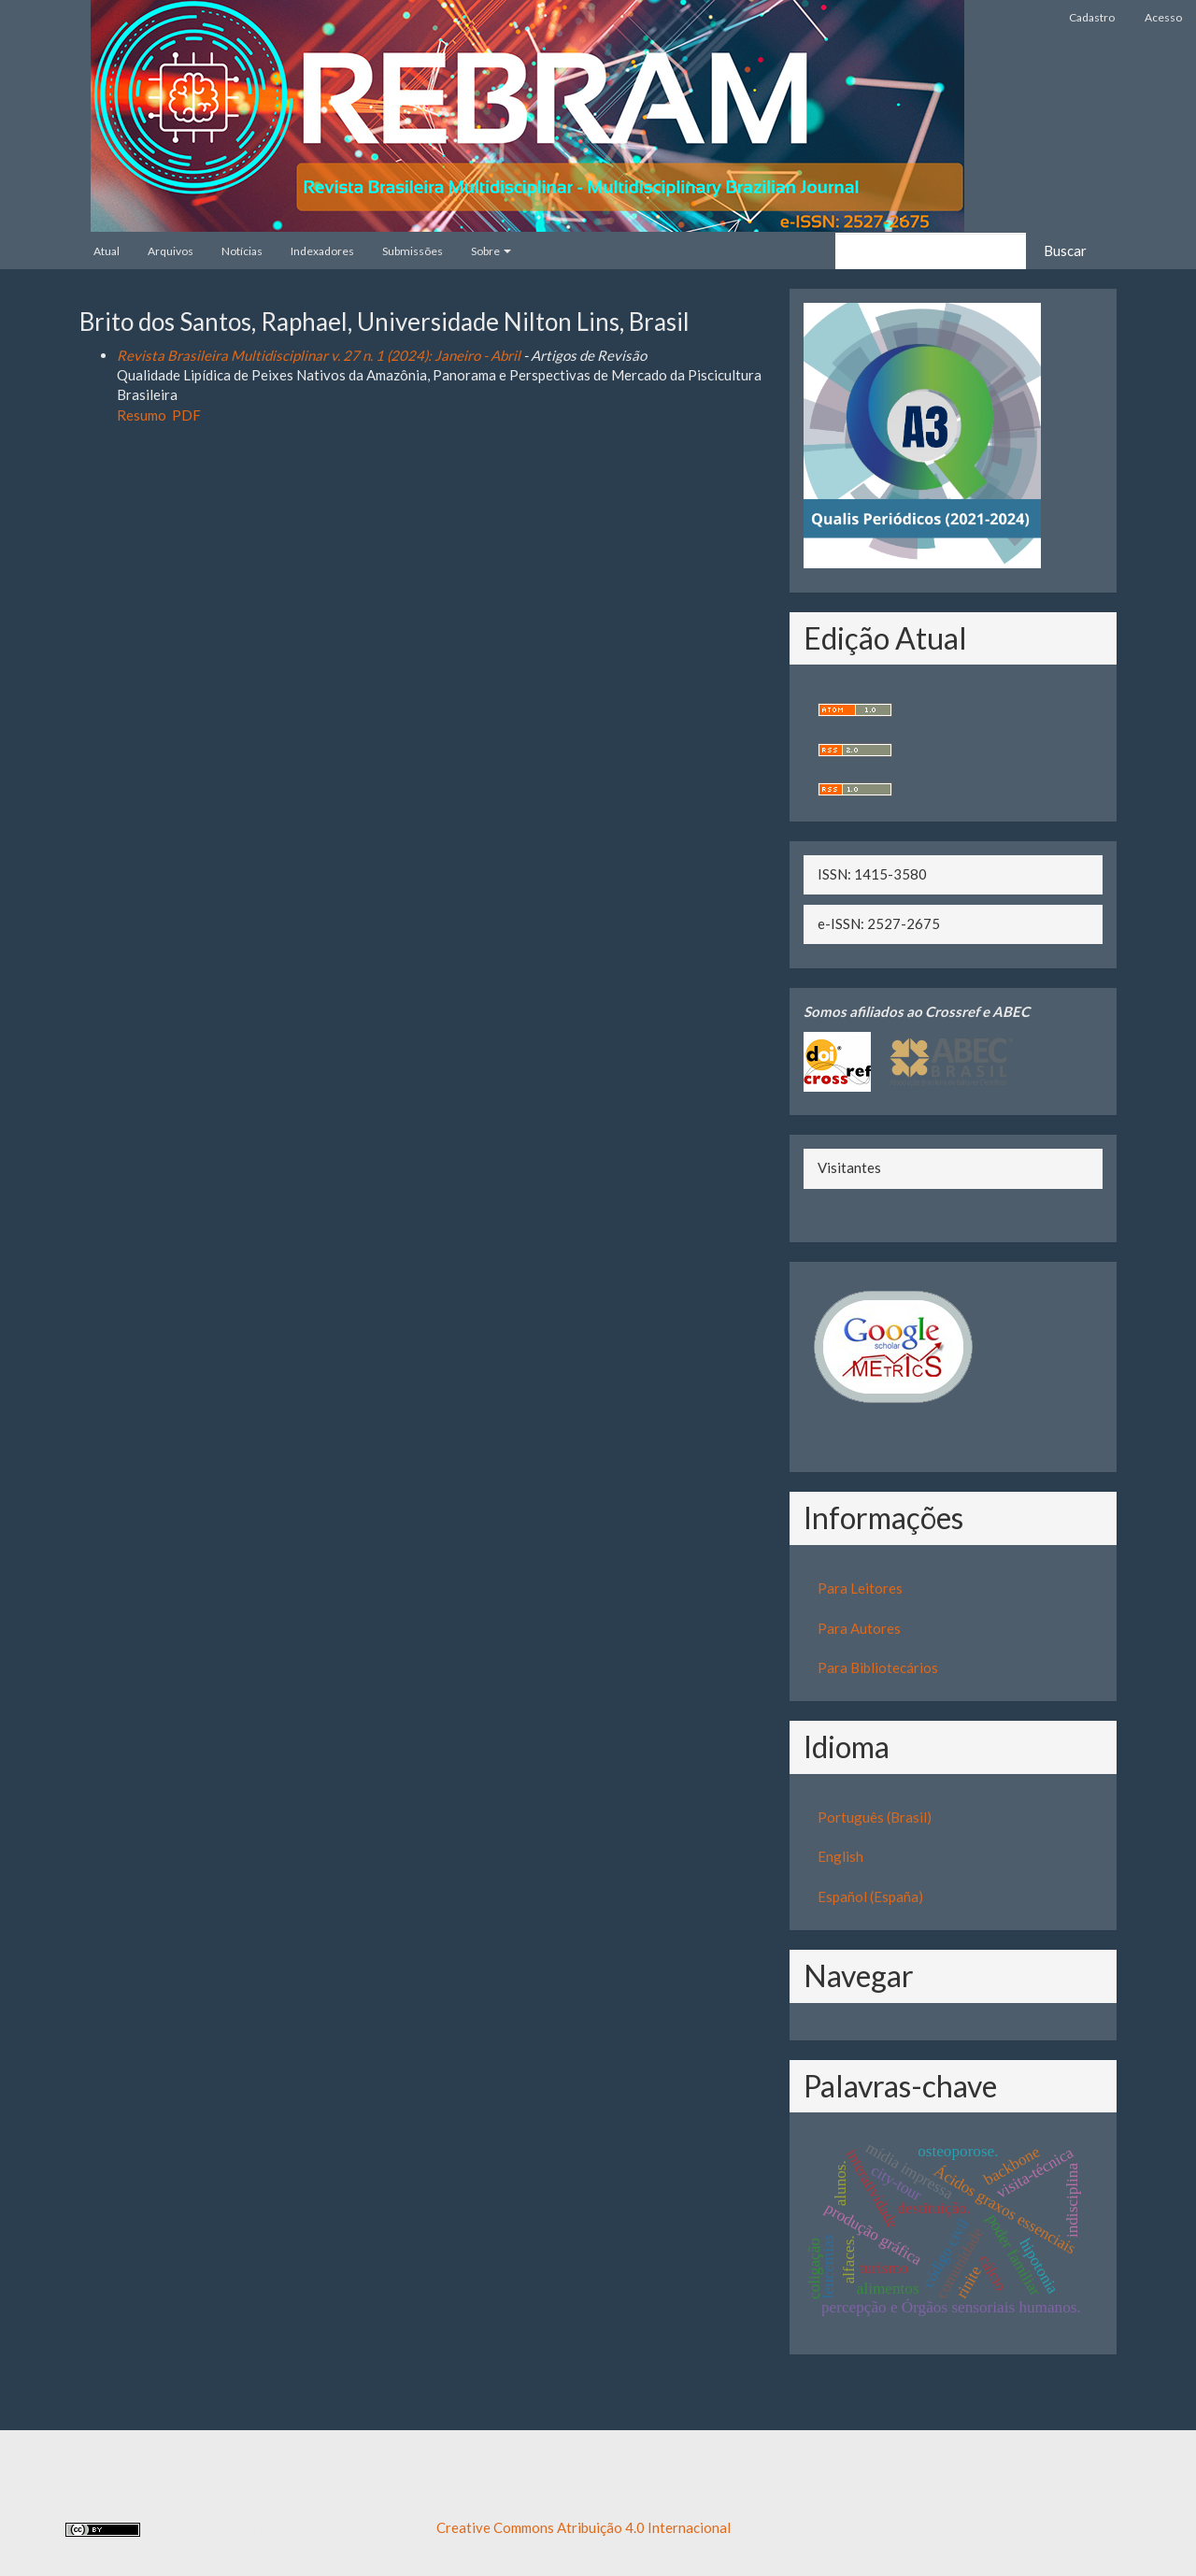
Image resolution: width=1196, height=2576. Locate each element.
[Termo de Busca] (930, 251)
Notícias (242, 251)
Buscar (1065, 250)
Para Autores (859, 1628)
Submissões (412, 251)
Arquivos (170, 251)
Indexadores (322, 251)
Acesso (1163, 17)
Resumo (141, 415)
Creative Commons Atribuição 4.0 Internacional (583, 2527)
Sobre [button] (491, 251)
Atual (106, 251)
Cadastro (1092, 17)
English (840, 1856)
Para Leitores (860, 1588)
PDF (186, 415)
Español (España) (870, 1896)
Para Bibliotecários (878, 1667)
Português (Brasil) (875, 1817)
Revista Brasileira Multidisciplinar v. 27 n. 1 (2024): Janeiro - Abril (318, 355)
